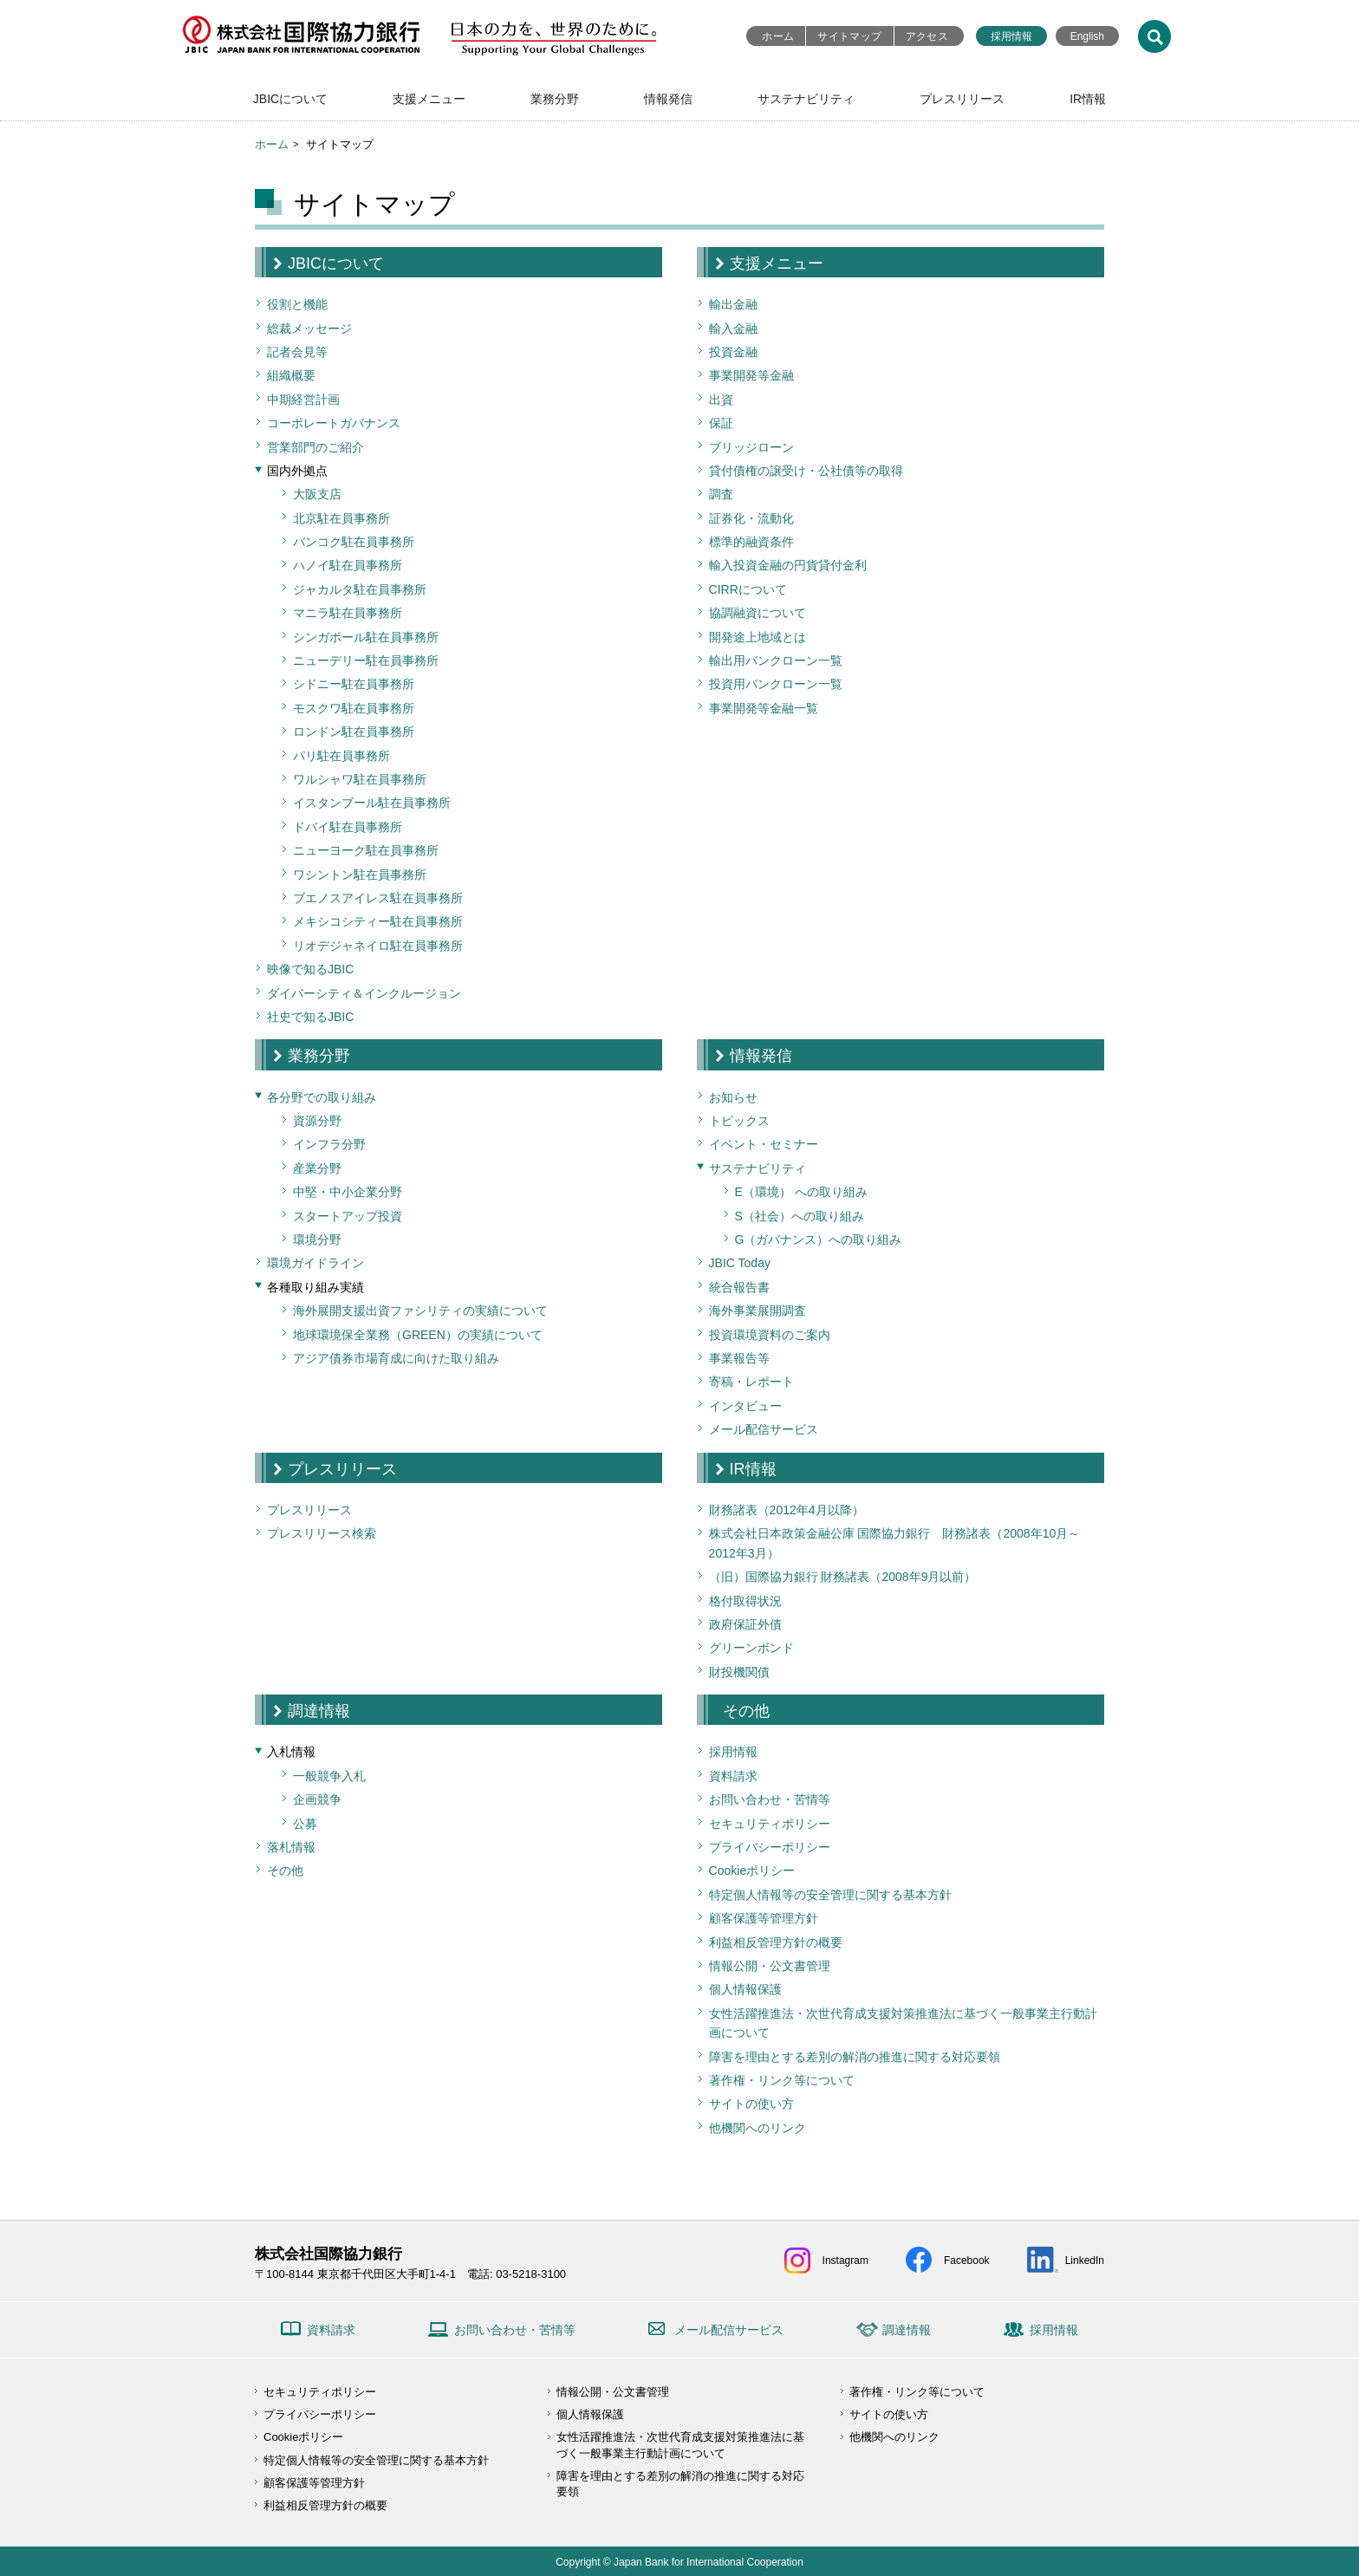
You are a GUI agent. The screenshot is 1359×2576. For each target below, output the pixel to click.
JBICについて (290, 99)
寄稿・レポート (751, 1382)
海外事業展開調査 (757, 1310)
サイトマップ (849, 36)
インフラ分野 (329, 1144)
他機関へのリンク (757, 2128)
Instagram (845, 2260)
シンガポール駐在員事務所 (366, 637)
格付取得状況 (745, 1601)
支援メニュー (429, 99)
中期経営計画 (303, 400)
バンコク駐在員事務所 (353, 542)
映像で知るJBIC (310, 969)
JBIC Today (740, 1263)
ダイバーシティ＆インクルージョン (364, 993)
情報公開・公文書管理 (769, 1966)
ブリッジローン (751, 447)
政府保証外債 (745, 1624)
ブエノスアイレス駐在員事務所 (378, 898)
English (1087, 36)
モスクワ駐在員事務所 (353, 708)
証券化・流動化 (751, 518)
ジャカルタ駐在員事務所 (359, 589)
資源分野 (317, 1121)
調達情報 (319, 1711)
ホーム (778, 36)
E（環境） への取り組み (801, 1192)
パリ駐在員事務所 (341, 756)
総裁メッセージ (309, 328)
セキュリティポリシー (769, 1824)
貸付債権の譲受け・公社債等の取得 (806, 471)
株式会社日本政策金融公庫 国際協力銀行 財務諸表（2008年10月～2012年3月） (895, 1542)
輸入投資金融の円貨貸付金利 (788, 565)
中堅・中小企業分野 (347, 1192)
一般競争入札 (329, 1776)
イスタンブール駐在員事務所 (372, 803)
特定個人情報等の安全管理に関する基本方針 (830, 1895)
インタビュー (745, 1406)
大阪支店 (317, 494)
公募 (305, 1824)
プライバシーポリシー (769, 1847)
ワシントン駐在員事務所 (359, 874)
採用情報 (1011, 36)
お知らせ (733, 1097)
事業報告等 (739, 1358)
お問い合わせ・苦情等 (769, 1799)
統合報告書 (739, 1287)
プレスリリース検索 (321, 1533)
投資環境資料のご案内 (769, 1335)
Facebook (967, 2260)
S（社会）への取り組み (799, 1216)
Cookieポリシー (752, 1870)
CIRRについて (748, 589)
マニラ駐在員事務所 (347, 613)
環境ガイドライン (315, 1263)
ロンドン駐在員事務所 (353, 731)
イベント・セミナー (763, 1144)
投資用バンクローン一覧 (775, 684)
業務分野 (554, 99)
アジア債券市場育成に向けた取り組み (396, 1358)
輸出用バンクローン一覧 (775, 660)
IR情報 (1088, 99)
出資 (721, 400)
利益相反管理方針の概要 (775, 1942)
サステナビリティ (806, 99)
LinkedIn (1084, 2260)
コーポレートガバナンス (333, 423)
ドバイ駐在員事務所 (347, 827)
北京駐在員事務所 (341, 518)
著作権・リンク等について (782, 2080)
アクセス (927, 36)
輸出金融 (733, 304)
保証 (721, 423)
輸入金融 (733, 328)
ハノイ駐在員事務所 (347, 565)
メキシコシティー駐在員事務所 (378, 921)
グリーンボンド (751, 1648)
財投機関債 (739, 1672)
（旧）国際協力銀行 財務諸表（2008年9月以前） (843, 1577)
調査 (721, 494)
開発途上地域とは (757, 637)
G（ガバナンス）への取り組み (818, 1239)
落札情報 (291, 1847)
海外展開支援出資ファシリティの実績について (420, 1310)
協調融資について (757, 613)
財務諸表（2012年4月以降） (786, 1510)
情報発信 (668, 99)
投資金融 (733, 352)
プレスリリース (962, 99)
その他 (285, 1870)
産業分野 (317, 1168)
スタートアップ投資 (347, 1216)
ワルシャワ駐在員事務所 (359, 779)
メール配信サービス (763, 1429)
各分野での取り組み (321, 1097)
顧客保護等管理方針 (763, 1918)
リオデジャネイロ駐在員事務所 (378, 946)
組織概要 (291, 375)
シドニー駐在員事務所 (353, 684)
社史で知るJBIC (310, 1017)
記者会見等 (297, 352)
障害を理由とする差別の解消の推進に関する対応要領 (854, 2057)
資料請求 (733, 1776)
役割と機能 (297, 304)
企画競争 (317, 1799)
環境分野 (317, 1239)
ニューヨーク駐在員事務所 (366, 850)
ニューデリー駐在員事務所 (366, 660)
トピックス (739, 1121)
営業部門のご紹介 (315, 447)
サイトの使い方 (751, 2104)
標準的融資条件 (751, 542)
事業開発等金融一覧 (763, 708)
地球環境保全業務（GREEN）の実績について (418, 1335)
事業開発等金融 (751, 375)
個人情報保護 (745, 1989)
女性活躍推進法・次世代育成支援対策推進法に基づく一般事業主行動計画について (903, 2023)
